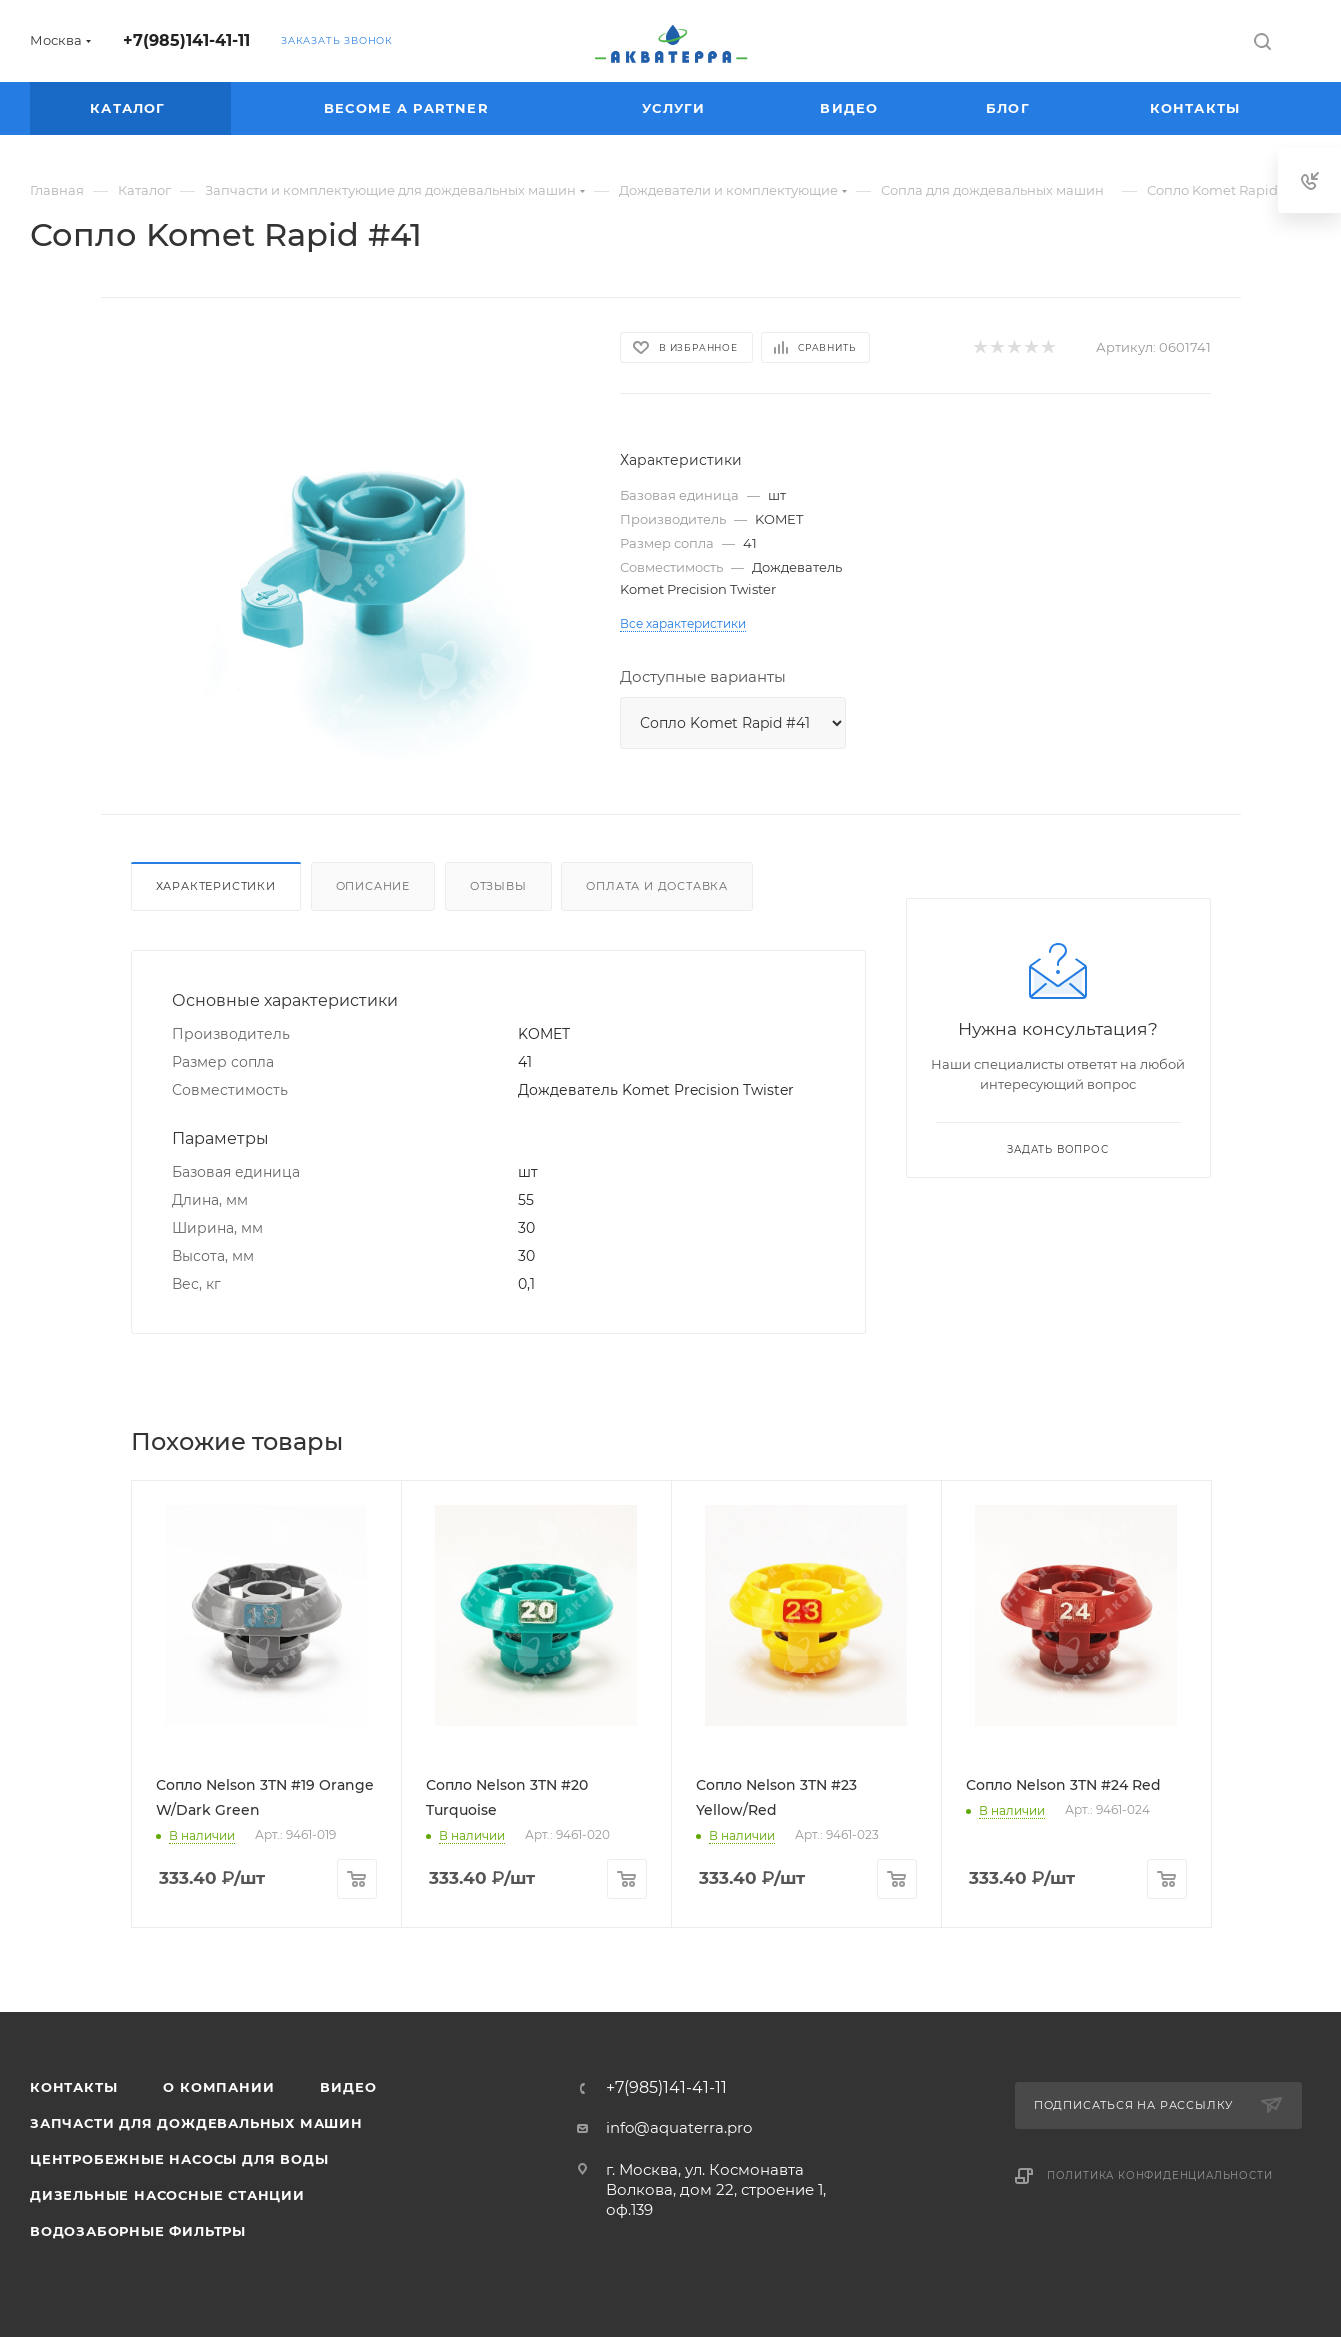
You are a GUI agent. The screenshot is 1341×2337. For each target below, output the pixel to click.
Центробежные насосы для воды (179, 2159)
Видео (851, 108)
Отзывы (498, 886)
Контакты (1198, 108)
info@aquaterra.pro (679, 2127)
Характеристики (216, 886)
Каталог (130, 108)
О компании (218, 2087)
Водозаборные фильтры (138, 2231)
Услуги (676, 108)
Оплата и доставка (657, 886)
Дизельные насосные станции (167, 2195)
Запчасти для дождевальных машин (196, 2123)
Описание (373, 886)
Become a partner (409, 108)
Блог (1010, 108)
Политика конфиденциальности (1160, 2175)
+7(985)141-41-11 (186, 40)
